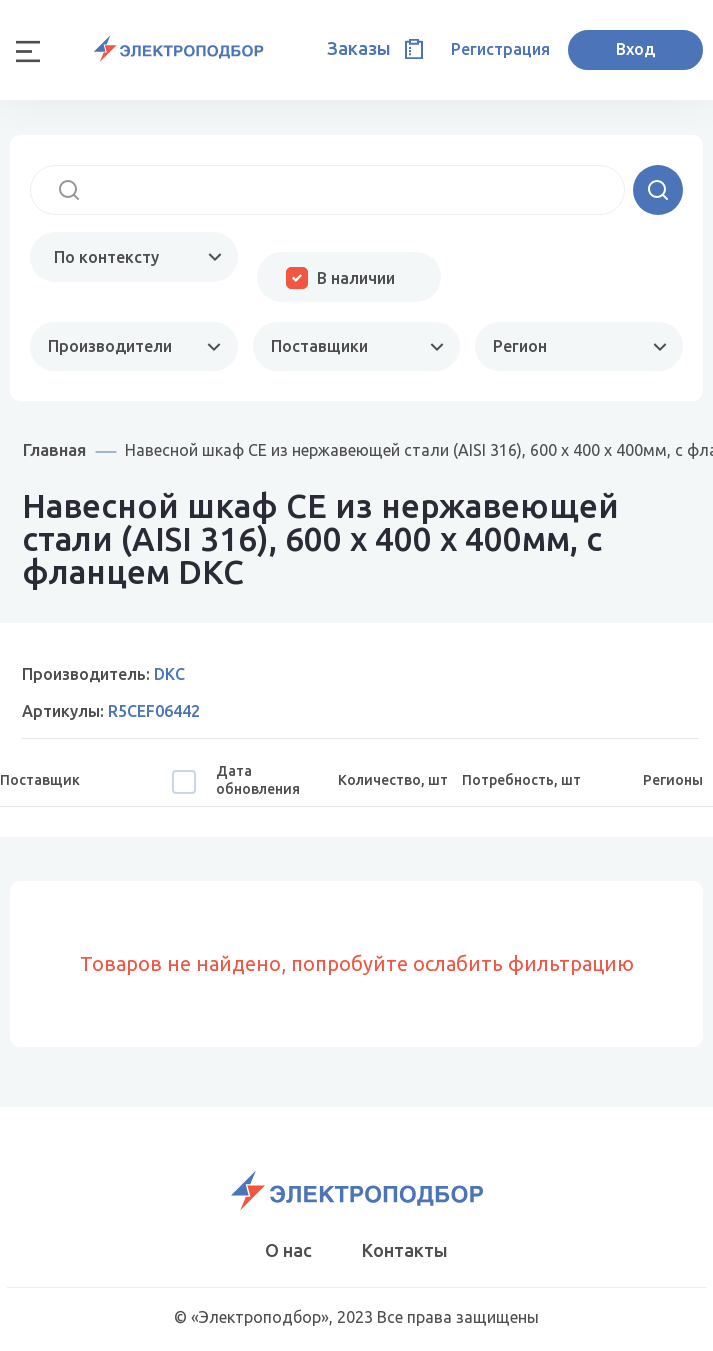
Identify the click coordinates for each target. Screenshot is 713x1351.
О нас (288, 1250)
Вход (635, 49)
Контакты (405, 1250)
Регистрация (500, 49)
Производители (110, 346)
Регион (520, 346)
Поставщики (319, 346)
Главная (54, 449)
